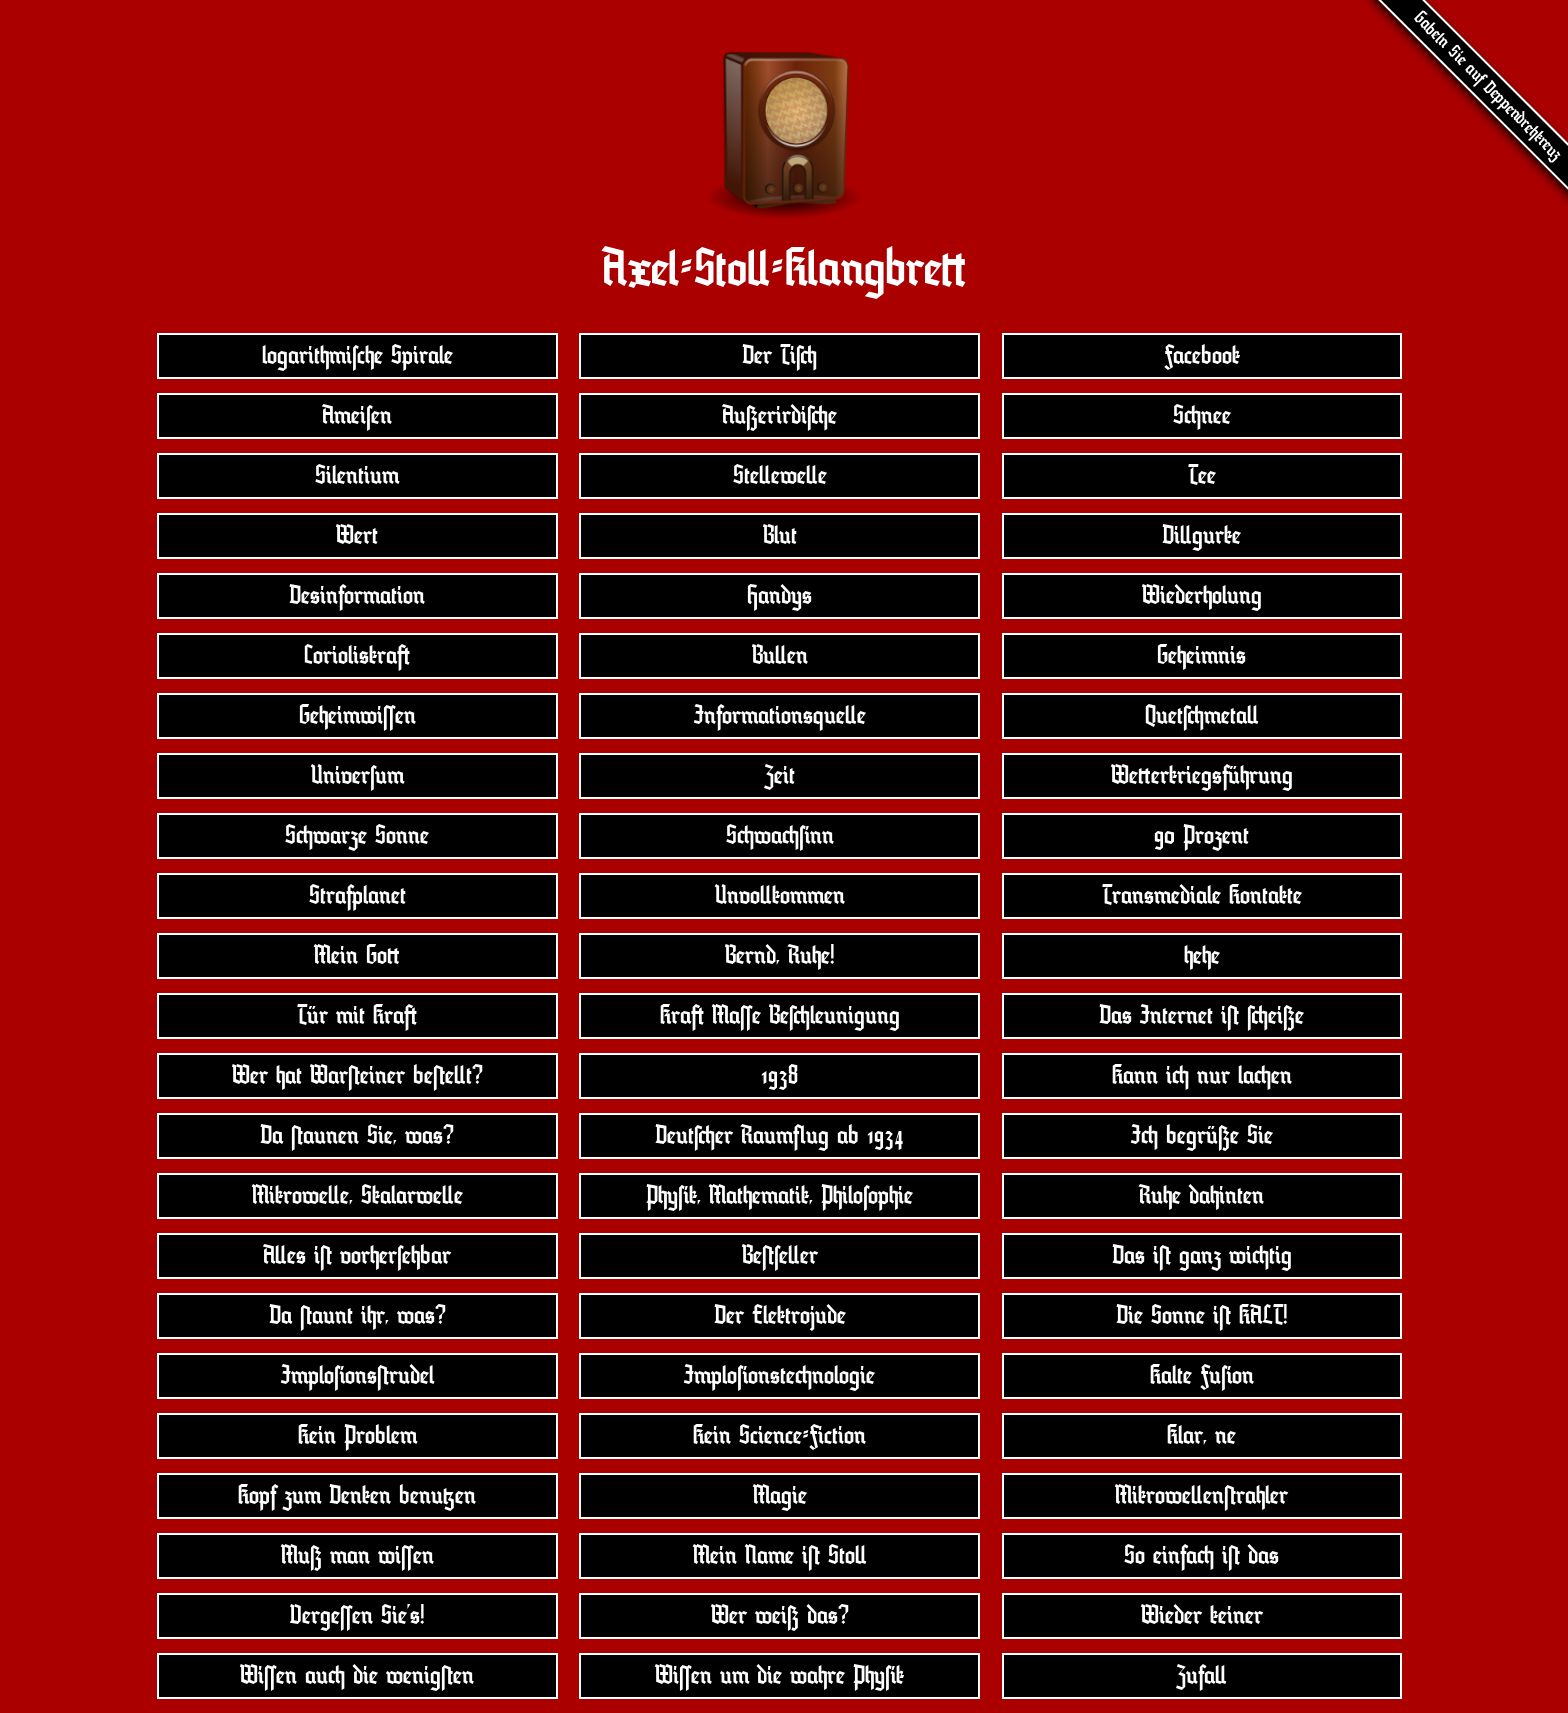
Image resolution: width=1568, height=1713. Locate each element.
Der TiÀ (779, 356)
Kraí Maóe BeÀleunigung (780, 1016)
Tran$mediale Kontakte (1202, 896)
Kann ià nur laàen (1202, 1076)
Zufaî (1202, 1676)
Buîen (780, 656)
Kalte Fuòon (1202, 1376)
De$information (357, 596)
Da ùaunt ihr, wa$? (357, 1316)
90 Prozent (1201, 836)
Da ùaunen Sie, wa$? (357, 1136)
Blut (780, 536)
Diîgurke (1201, 536)
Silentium (357, 476)
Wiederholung (1202, 596)
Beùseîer (780, 1256)
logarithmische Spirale (357, 356)
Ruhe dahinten (1201, 1196)
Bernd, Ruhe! (780, 956)
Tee (1202, 476)
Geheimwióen (357, 716)
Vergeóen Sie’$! (357, 1616)
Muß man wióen (357, 1556)
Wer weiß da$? (780, 1616)
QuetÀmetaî (1202, 716)
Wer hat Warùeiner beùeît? (357, 1076)
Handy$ (779, 596)
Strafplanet (357, 896)
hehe (1202, 956)
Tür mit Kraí (357, 1016)
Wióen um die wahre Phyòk (779, 1676)
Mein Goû (357, 956)
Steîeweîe (780, 476)
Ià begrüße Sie (1202, 1136)
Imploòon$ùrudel (357, 1376)
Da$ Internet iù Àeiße (1201, 1016)
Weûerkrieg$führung (1202, 776)
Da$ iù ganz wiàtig (1202, 1256)
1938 (780, 1076)
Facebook (1202, 356)
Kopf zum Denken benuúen (357, 1496)
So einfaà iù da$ (1201, 1556)
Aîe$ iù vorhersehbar (357, 1256)
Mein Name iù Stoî (780, 1556)
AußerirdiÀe (779, 416)
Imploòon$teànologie (779, 1376)
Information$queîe (780, 716)
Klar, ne (1201, 1436)
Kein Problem (357, 1436)
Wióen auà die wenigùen (357, 1676)
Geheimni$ (1201, 656)
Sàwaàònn (780, 836)
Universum (357, 776)
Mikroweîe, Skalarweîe (357, 1196)
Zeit (780, 776)
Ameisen (357, 416)
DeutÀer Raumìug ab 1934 (779, 1136)
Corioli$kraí (357, 656)
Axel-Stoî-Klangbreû (784, 269)
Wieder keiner (1202, 1616)
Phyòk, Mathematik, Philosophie (779, 1196)
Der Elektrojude (780, 1316)
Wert (357, 536)
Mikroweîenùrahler (1201, 1496)
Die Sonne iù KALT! (1202, 1316)
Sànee (1202, 416)
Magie (780, 1496)
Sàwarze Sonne (357, 836)
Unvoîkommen (780, 896)
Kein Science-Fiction (779, 1436)
